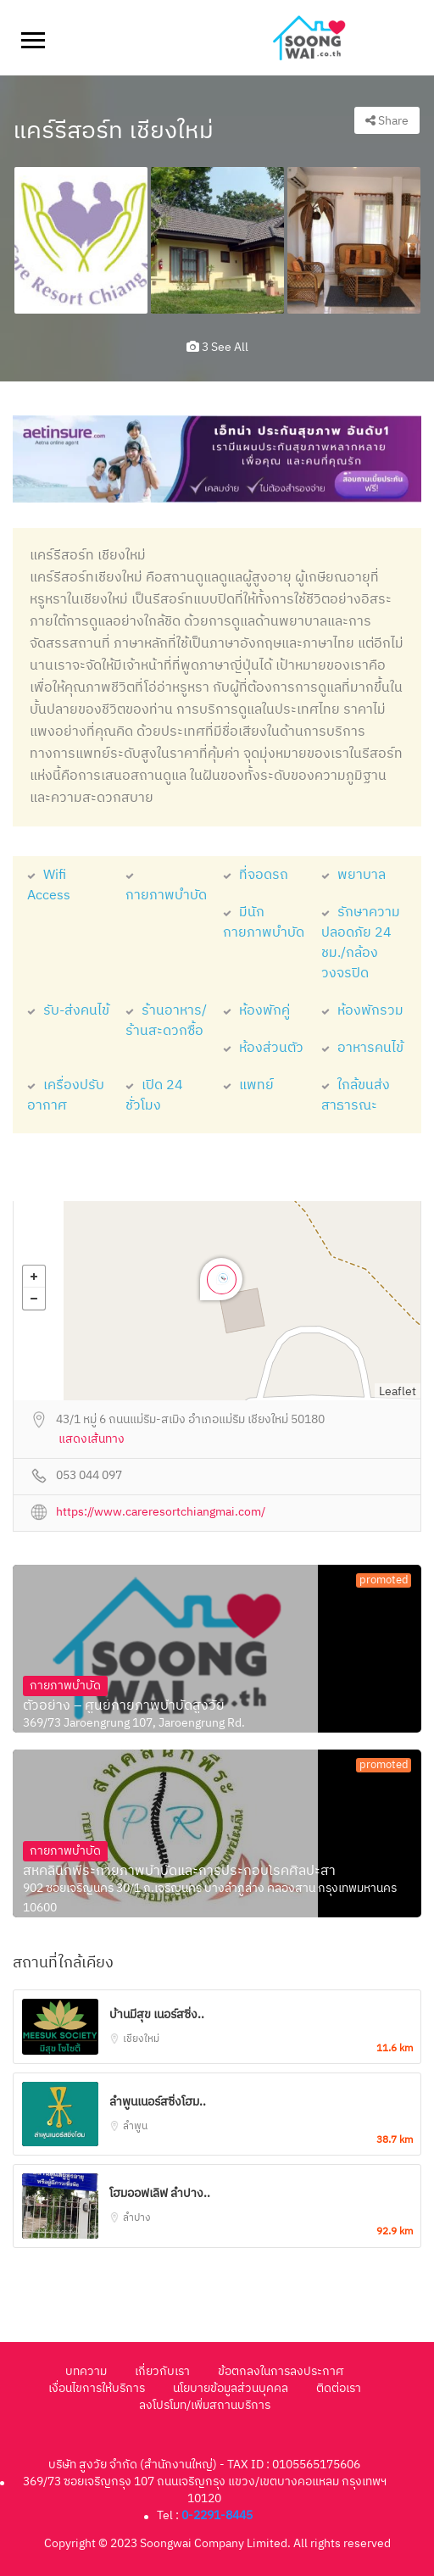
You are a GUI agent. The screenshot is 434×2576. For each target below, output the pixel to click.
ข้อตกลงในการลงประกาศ (280, 2371)
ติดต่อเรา (338, 2388)
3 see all (217, 347)
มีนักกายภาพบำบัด (263, 922)
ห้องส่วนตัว (263, 1048)
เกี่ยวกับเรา (162, 2371)
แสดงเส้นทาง (91, 1440)
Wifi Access (48, 885)
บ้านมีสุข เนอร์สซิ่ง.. (156, 2014)
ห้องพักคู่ (256, 1010)
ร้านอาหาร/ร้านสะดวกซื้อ (166, 1021)
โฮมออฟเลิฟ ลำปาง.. (159, 2193)
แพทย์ (248, 1085)
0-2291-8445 (217, 2515)
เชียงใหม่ (141, 2039)
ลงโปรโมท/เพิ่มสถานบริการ (204, 2405)
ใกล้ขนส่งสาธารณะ (355, 1095)
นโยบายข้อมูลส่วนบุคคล (230, 2388)
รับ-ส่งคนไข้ (68, 1010)
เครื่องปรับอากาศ (65, 1095)
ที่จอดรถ (255, 875)
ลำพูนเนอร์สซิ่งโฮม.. (157, 2101)
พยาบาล (353, 875)
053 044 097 (89, 1476)
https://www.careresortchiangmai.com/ (160, 1513)
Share (387, 121)
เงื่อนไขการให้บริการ (96, 2388)
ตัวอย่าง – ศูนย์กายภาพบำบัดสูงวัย (124, 1706)
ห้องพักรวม (362, 1010)
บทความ (86, 2371)
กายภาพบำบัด (166, 885)
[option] (80, 240)
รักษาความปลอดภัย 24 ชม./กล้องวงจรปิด (360, 943)
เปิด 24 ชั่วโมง (154, 1095)
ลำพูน (135, 2126)
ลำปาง (137, 2218)
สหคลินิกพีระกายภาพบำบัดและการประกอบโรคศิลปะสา (179, 1871)
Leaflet (397, 1391)
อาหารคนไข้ (362, 1048)
